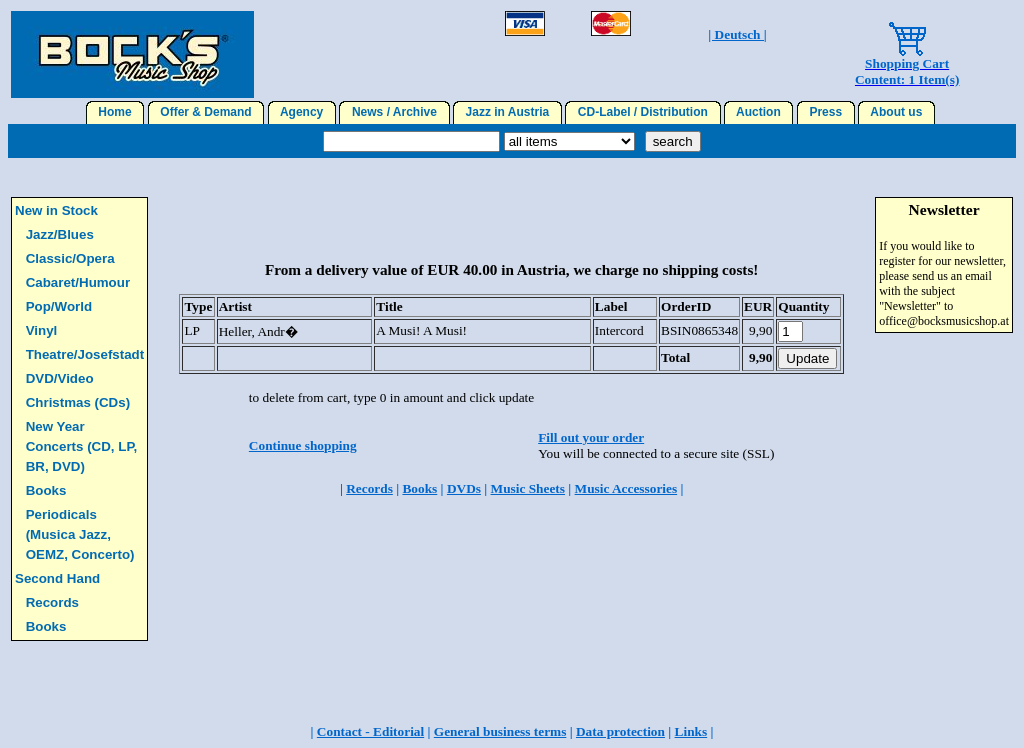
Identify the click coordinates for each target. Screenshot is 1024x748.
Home (115, 112)
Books (46, 490)
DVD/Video (60, 378)
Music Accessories (626, 488)
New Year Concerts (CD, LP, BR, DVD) (82, 446)
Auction (759, 112)
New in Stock (56, 210)
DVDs (464, 488)
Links (691, 731)
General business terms (500, 731)
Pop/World (59, 306)
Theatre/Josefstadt (85, 354)
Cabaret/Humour (78, 282)
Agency (302, 112)
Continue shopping (303, 445)
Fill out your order (591, 437)
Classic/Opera (70, 258)
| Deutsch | (737, 34)
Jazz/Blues (60, 234)
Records (52, 602)
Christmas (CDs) (78, 402)
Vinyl (42, 330)
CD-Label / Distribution (642, 112)
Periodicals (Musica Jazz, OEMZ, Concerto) (80, 534)
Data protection (620, 731)
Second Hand (57, 578)
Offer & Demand (206, 112)
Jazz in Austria (507, 112)
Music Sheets (528, 488)
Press (826, 112)
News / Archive (394, 112)
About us (896, 112)
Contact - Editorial (370, 731)
